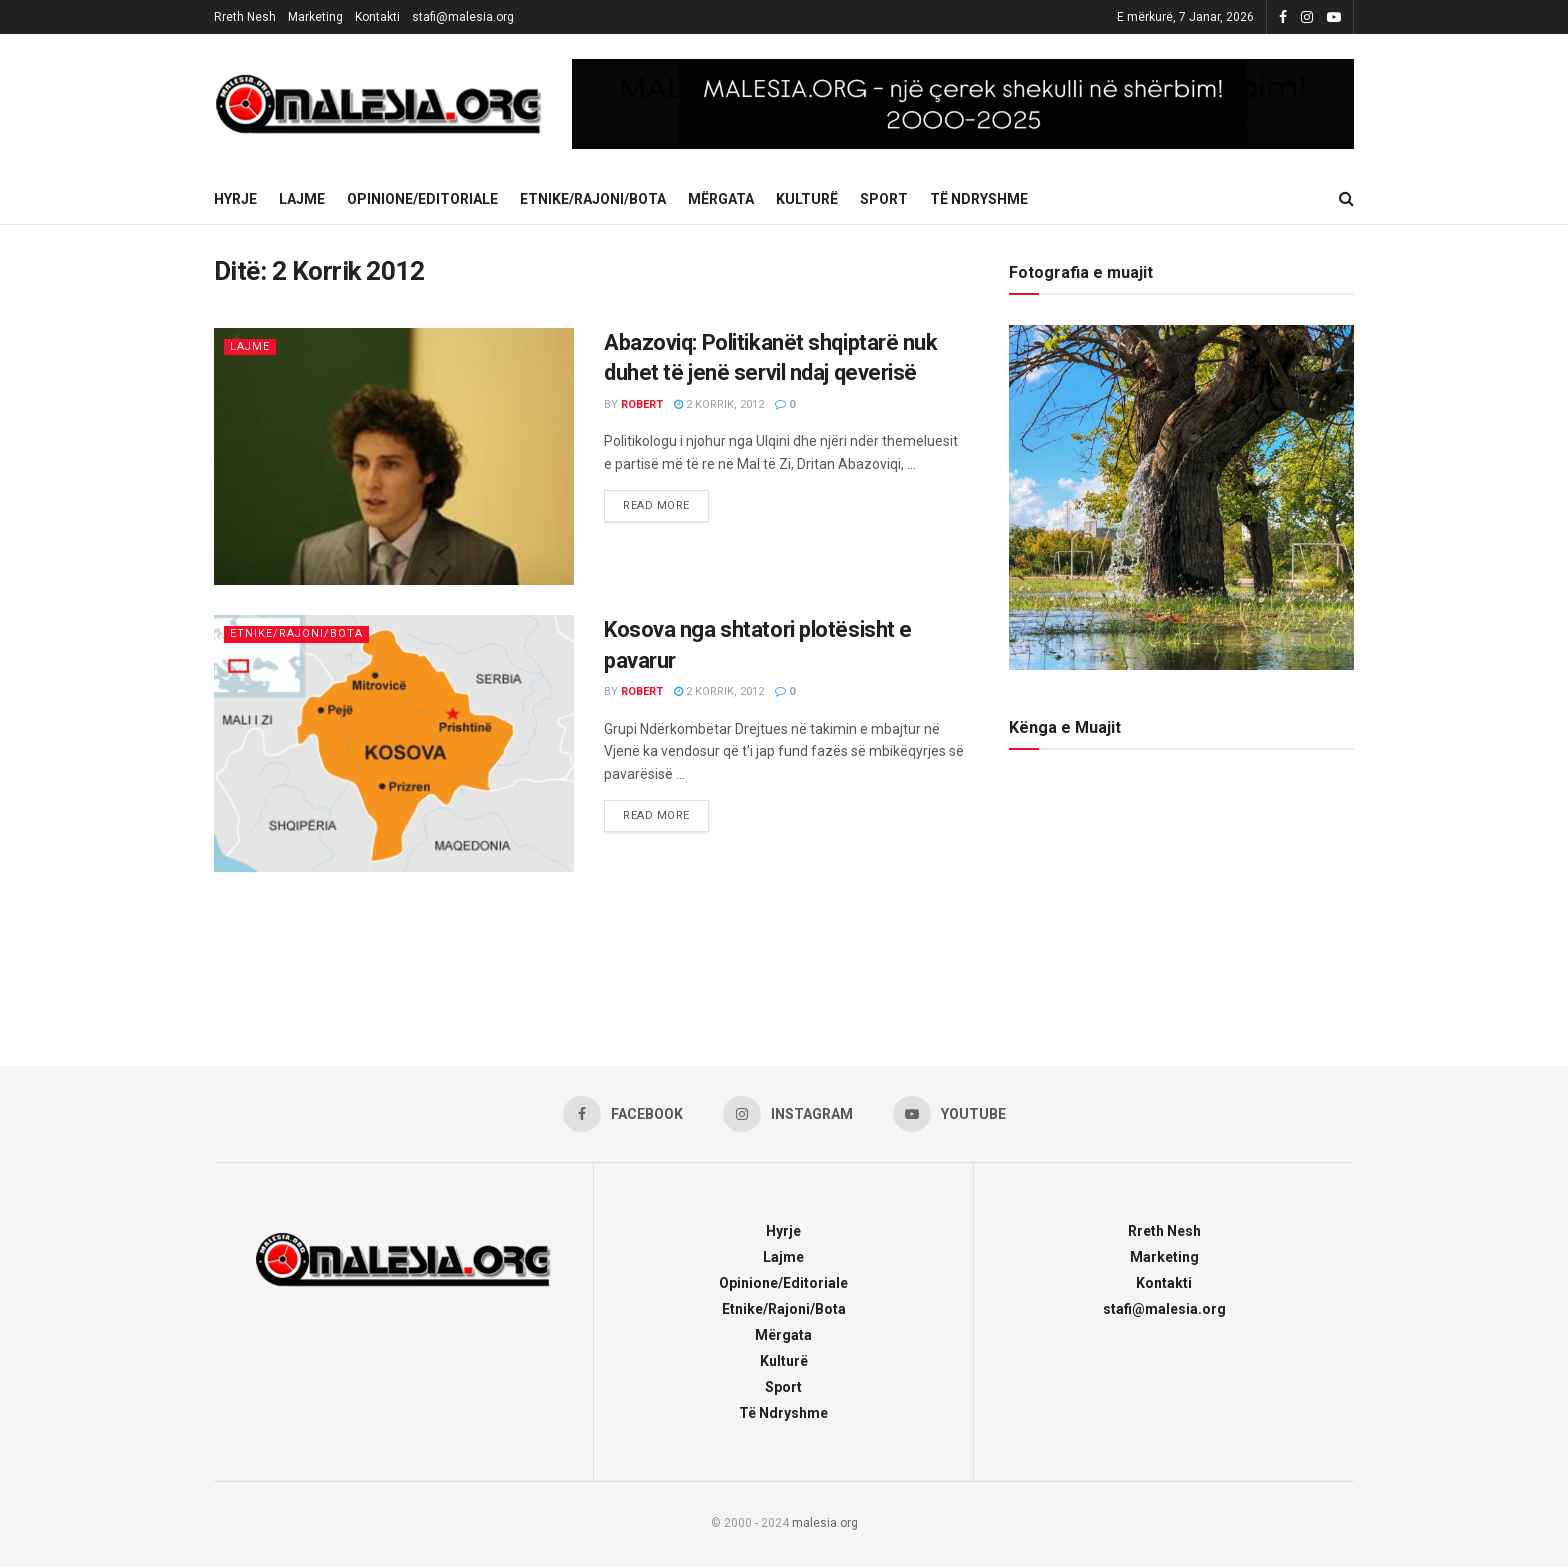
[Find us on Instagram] (788, 1114)
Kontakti (377, 17)
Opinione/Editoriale (422, 199)
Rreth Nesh (245, 17)
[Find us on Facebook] (623, 1114)
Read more (666, 501)
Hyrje (235, 199)
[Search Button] (1346, 199)
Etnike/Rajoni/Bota (593, 199)
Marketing (315, 17)
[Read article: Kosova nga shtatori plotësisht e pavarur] (394, 743)
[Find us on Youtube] (949, 1114)
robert (642, 404)
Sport (884, 199)
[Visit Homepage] (379, 104)
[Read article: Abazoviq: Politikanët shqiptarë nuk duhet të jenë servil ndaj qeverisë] (394, 456)
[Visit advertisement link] (963, 104)
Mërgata (721, 199)
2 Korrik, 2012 (719, 404)
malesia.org (825, 1523)
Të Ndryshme (979, 199)
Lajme (302, 199)
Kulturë (807, 199)
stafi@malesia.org (463, 17)
